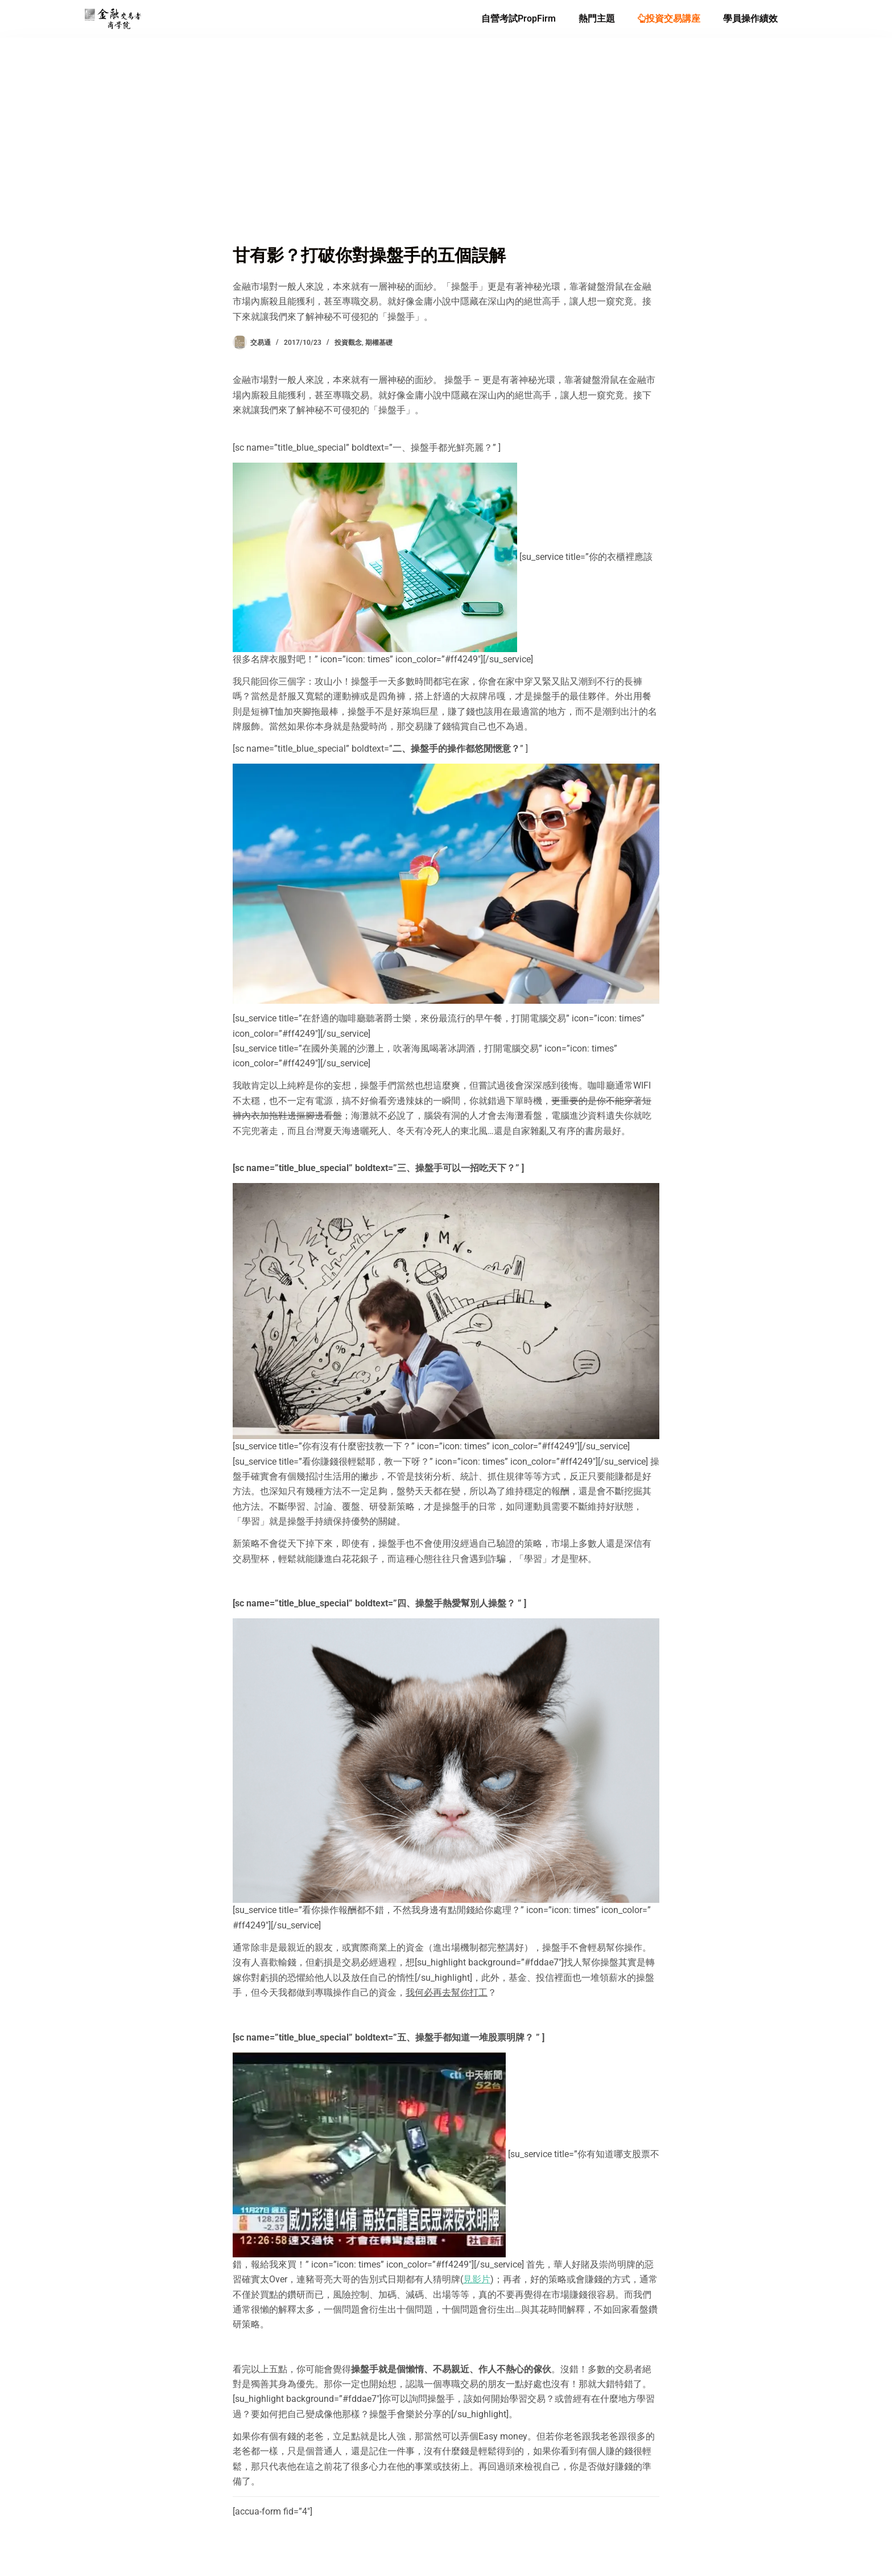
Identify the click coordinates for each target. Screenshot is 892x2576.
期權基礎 (379, 343)
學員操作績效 (750, 18)
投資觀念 (348, 343)
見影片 (476, 2279)
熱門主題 (597, 18)
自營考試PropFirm (518, 18)
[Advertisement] (446, 157)
